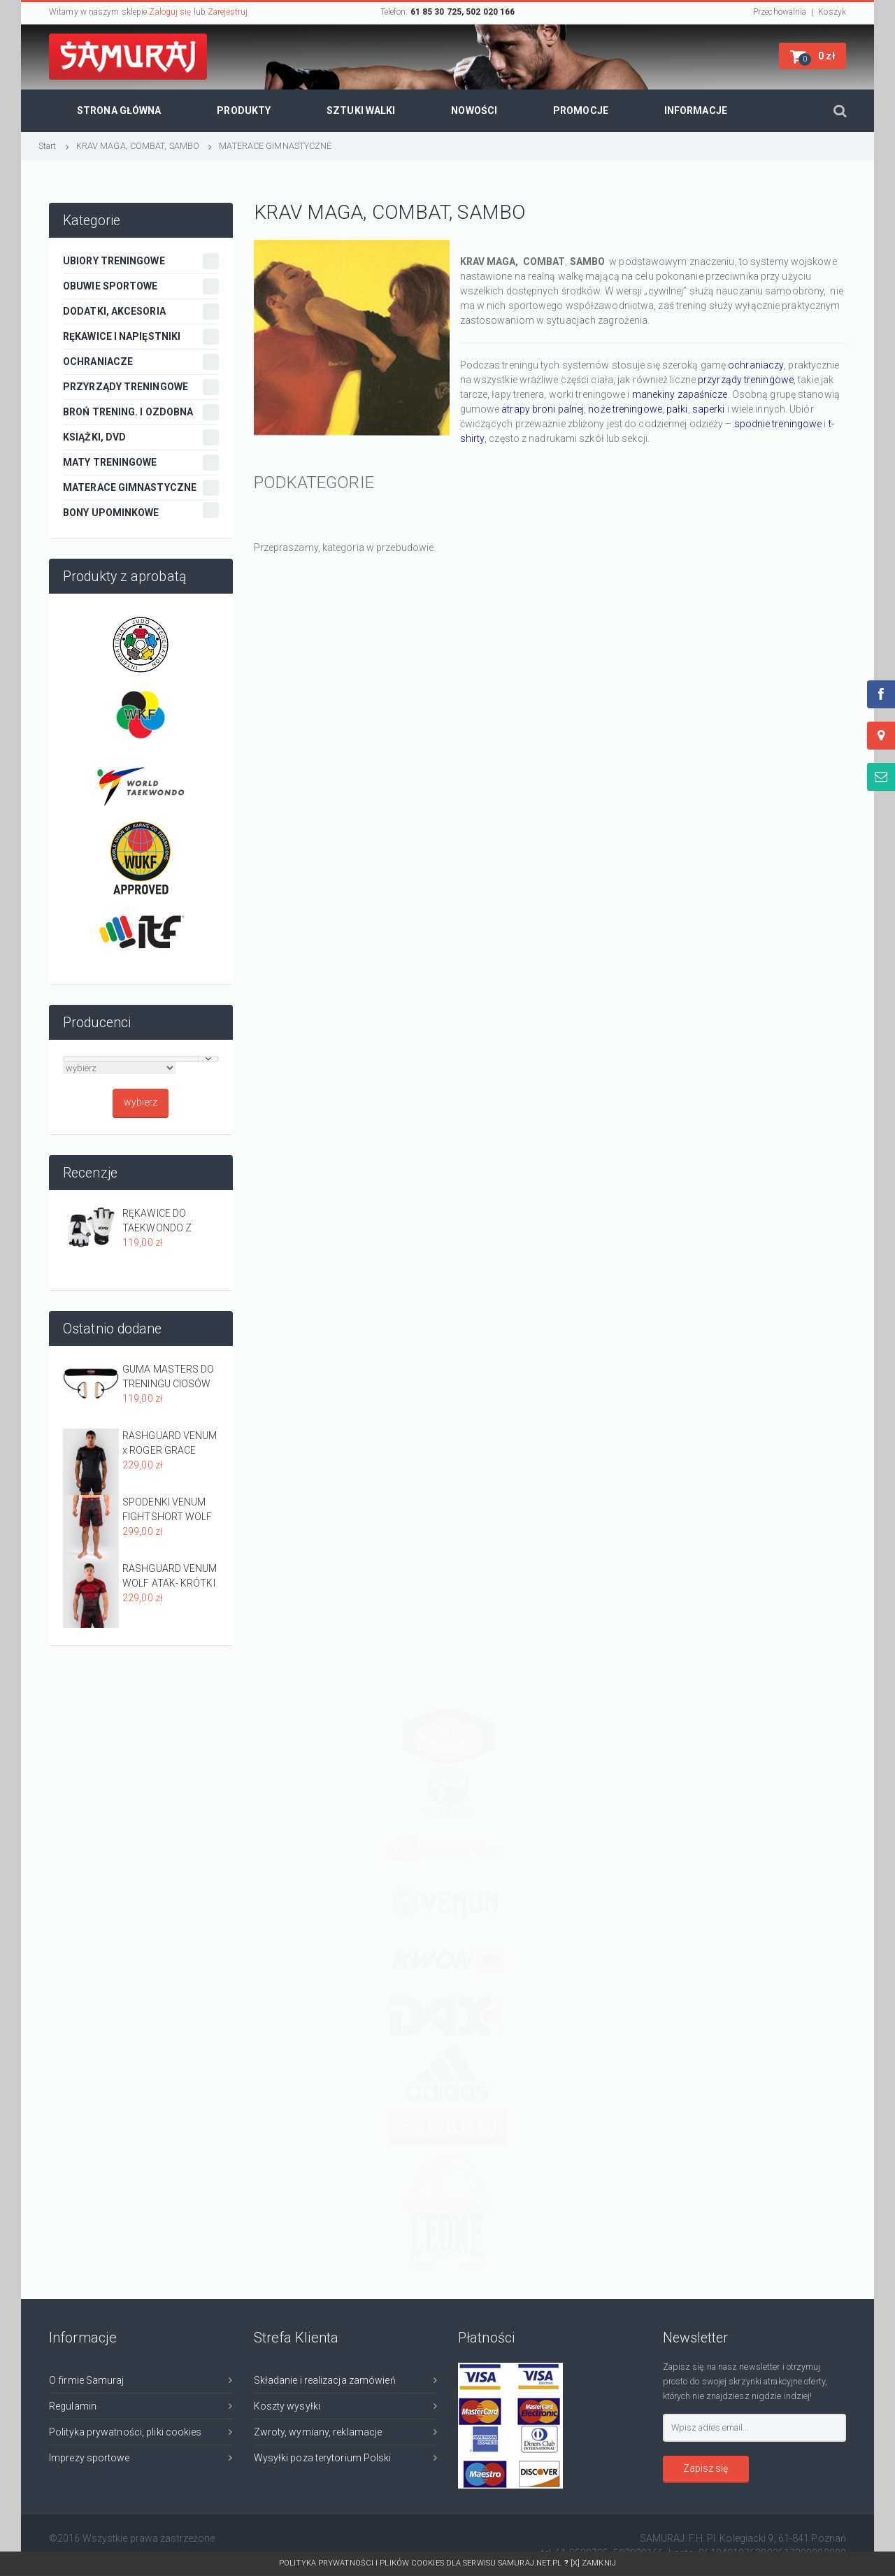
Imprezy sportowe (89, 2457)
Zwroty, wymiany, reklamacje (318, 2432)
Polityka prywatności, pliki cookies (125, 2432)
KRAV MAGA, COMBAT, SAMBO (137, 146)
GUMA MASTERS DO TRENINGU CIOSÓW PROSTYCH (168, 1377)
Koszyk (832, 12)
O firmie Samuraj (86, 2380)
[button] (812, 56)
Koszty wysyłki (287, 2406)
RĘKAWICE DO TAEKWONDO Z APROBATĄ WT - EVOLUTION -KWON (166, 1222)
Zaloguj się (170, 12)
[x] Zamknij (593, 2563)
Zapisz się (705, 2468)
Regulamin (72, 2406)
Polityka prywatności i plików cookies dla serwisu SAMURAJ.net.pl (425, 2563)
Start (47, 146)
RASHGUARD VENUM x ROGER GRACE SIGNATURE (169, 1444)
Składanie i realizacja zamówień (325, 2380)
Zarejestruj (228, 12)
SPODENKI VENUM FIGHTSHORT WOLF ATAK (167, 1510)
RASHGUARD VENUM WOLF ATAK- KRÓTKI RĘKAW (169, 1577)
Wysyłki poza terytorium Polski (323, 2457)
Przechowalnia (779, 12)
